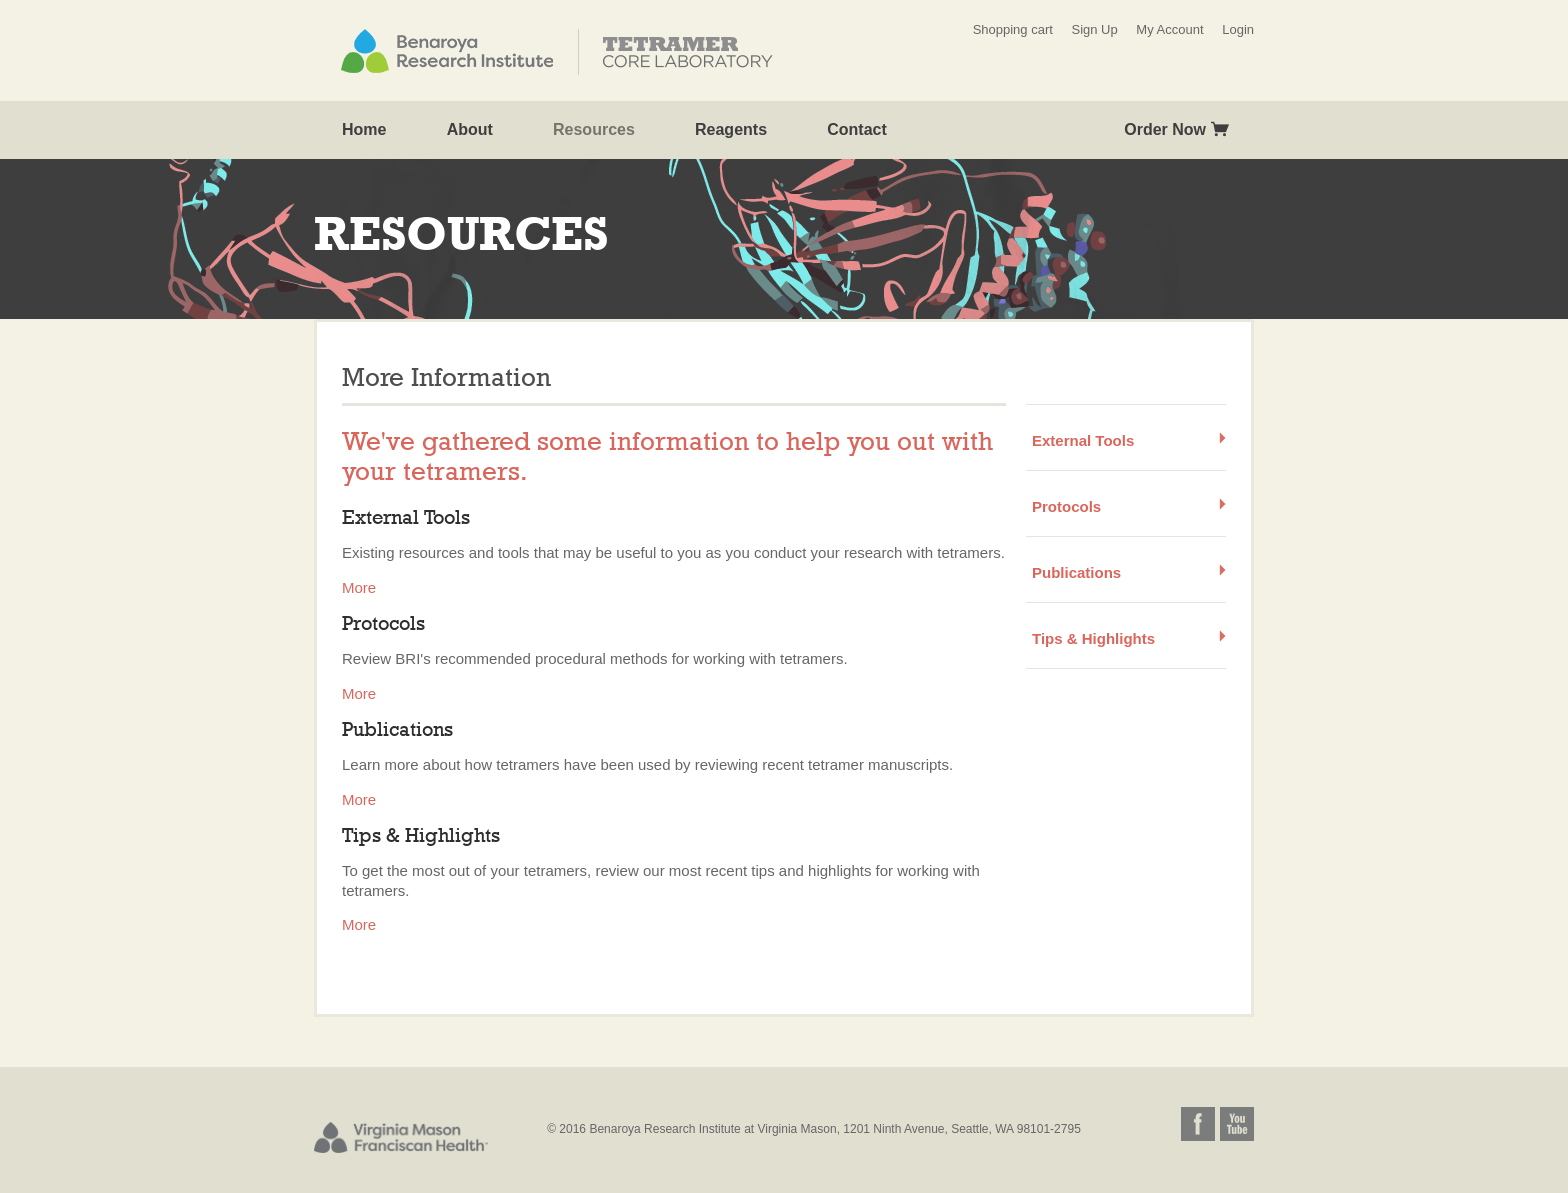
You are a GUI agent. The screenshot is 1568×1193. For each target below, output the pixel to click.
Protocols (1066, 506)
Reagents (731, 129)
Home (364, 129)
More (359, 587)
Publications (1076, 572)
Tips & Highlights (1093, 638)
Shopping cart (1013, 29)
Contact (857, 129)
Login (1238, 29)
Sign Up (1094, 29)
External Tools (1083, 440)
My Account (1169, 29)
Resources (594, 129)
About (470, 129)
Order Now (1165, 129)
